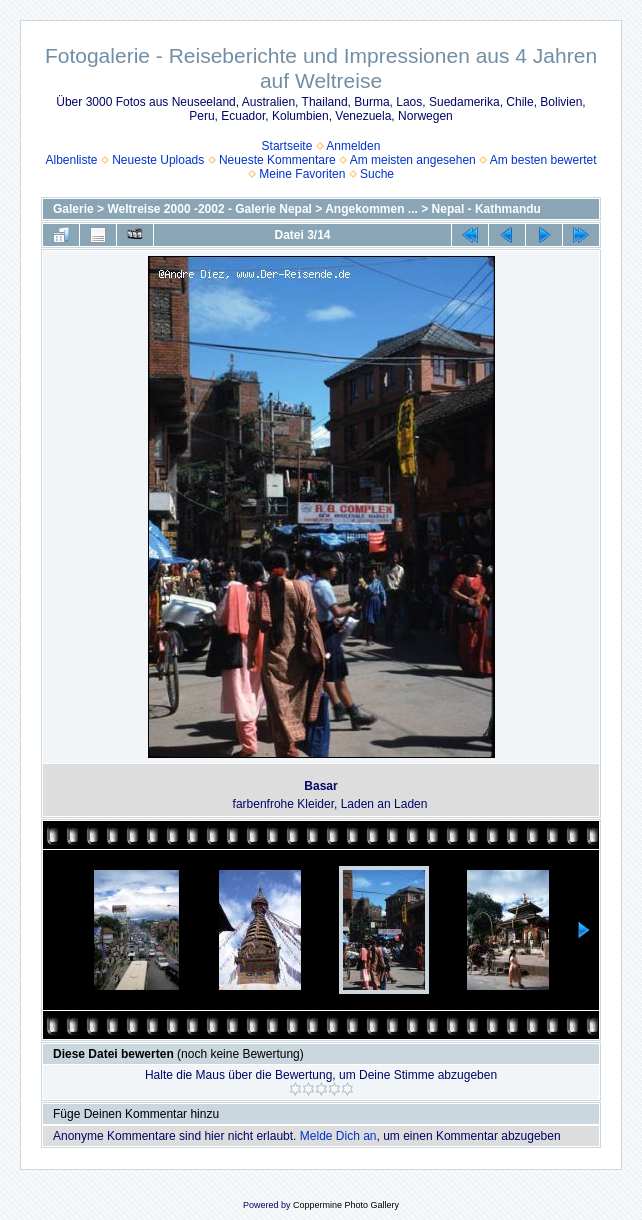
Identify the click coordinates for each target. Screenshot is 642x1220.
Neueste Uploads (158, 160)
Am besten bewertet (543, 160)
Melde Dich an (338, 1136)
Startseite (287, 146)
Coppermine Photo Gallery (346, 1205)
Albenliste (71, 160)
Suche (377, 174)
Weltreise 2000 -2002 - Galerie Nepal (209, 209)
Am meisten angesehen (413, 160)
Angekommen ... (371, 209)
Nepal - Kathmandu (486, 209)
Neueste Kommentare (277, 160)
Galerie (73, 209)
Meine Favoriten (302, 174)
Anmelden (353, 146)
